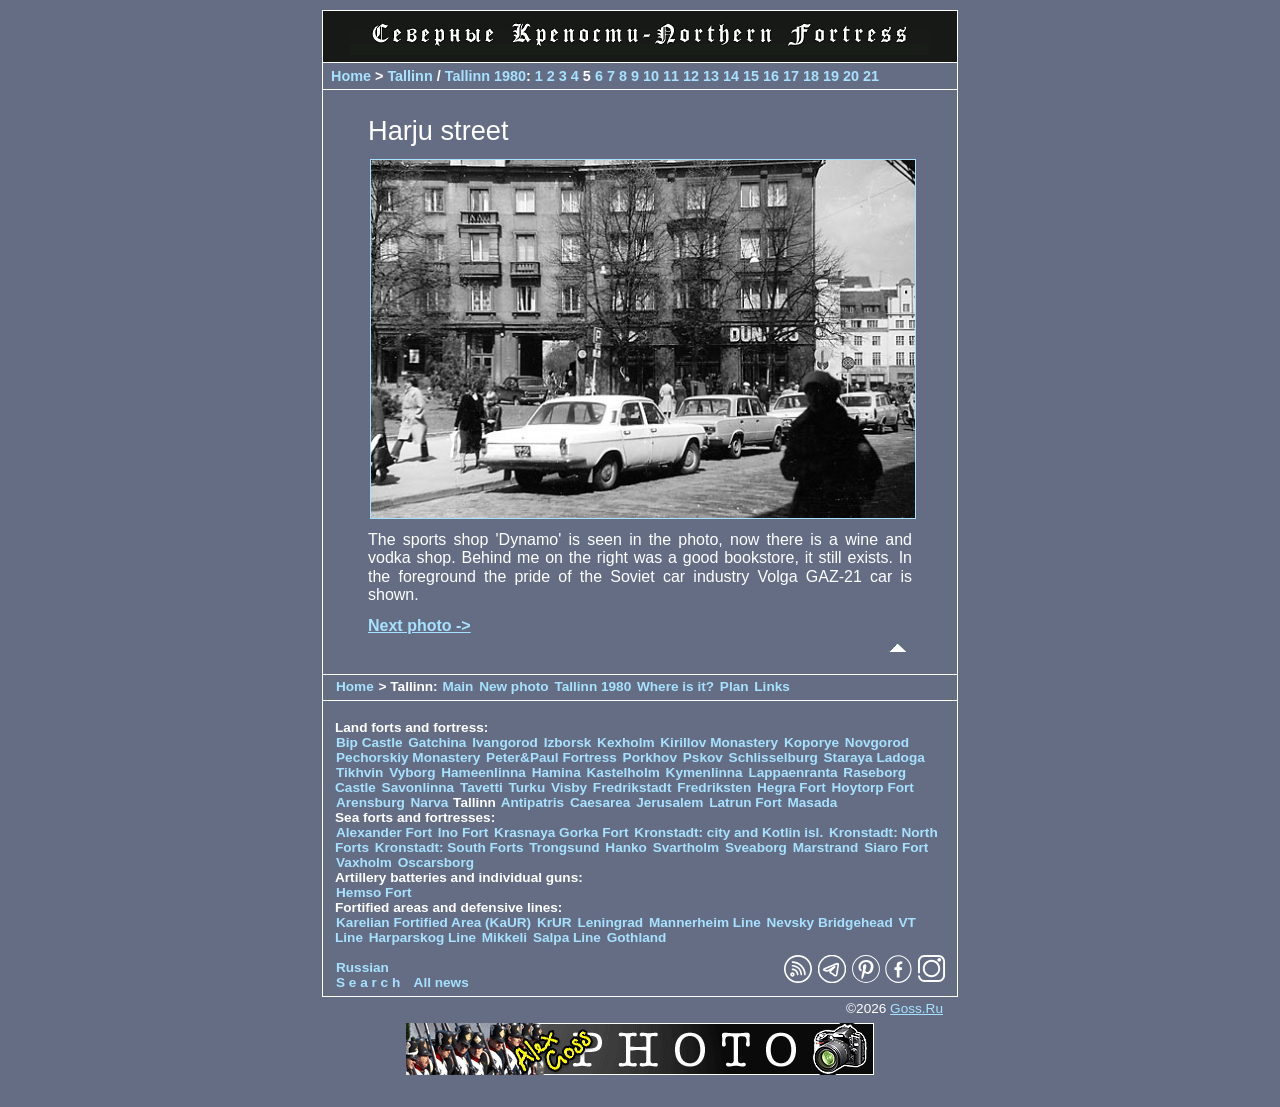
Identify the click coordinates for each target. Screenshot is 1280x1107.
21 (871, 76)
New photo (513, 686)
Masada (812, 802)
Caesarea (600, 802)
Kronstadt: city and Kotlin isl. (728, 832)
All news (441, 982)
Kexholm (625, 742)
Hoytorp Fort (873, 787)
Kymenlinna (704, 772)
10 (651, 76)
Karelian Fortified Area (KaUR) (433, 922)
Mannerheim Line (705, 922)
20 (851, 76)
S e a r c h (368, 982)
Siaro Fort (896, 847)
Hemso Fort (374, 892)
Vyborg (412, 772)
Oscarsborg (436, 862)
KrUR (554, 922)
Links (772, 686)
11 (671, 76)
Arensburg (370, 802)
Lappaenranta (792, 772)
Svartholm (686, 847)
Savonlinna (418, 787)
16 (771, 76)
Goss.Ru (916, 1008)
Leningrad (610, 922)
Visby (569, 787)
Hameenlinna (483, 772)
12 (691, 76)
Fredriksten (714, 787)
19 (831, 76)
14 (731, 76)
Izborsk (568, 742)
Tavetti (481, 787)
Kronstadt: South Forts (449, 847)
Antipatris (532, 802)
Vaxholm (364, 862)
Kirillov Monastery (719, 742)
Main (457, 686)
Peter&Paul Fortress (551, 757)
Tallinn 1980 (485, 76)
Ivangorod (505, 742)
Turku (526, 787)
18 (811, 76)
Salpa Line (567, 937)
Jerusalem (669, 802)
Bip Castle (369, 742)
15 (751, 76)
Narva (430, 802)
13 (711, 76)
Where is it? (675, 686)
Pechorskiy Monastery (408, 757)
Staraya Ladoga (874, 757)
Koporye (811, 742)
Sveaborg (756, 847)
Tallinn (409, 76)
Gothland (637, 937)
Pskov (703, 757)
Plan (734, 686)
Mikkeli (504, 937)
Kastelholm (623, 772)
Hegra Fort (791, 787)
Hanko (626, 847)
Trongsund (564, 847)
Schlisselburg (773, 757)
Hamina (556, 772)
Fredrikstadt (632, 787)
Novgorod (877, 742)
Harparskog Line (422, 937)
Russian (362, 967)
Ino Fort (463, 832)
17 (791, 76)
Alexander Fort (384, 832)
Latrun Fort (745, 802)
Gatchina (437, 742)
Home (351, 76)
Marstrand (826, 847)
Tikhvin (359, 772)
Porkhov (650, 757)
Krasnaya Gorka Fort (561, 832)
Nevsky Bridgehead (830, 922)
